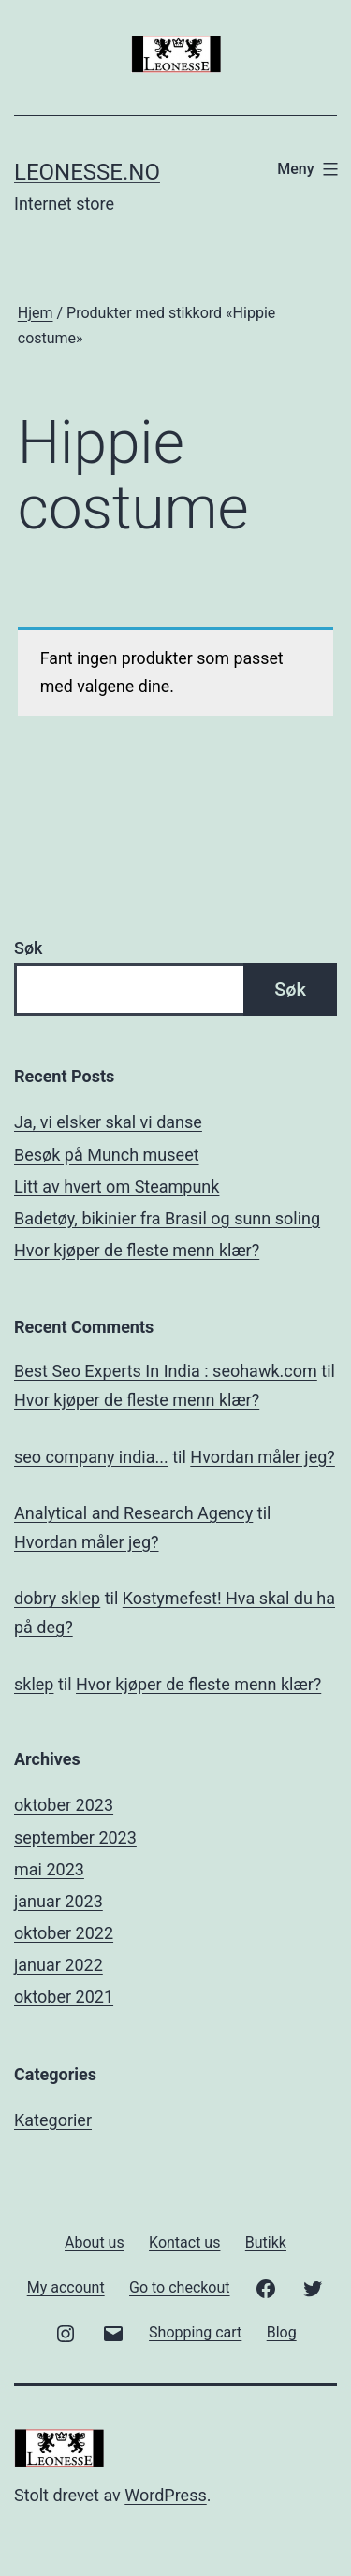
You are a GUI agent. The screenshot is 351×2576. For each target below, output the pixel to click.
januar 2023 (58, 1901)
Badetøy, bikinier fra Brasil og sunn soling (167, 1218)
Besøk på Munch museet (106, 1155)
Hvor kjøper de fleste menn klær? (136, 1250)
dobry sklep (57, 1598)
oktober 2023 (63, 1805)
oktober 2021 (63, 1996)
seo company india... (91, 1457)
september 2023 (75, 1837)
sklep (33, 1684)
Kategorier (53, 2120)
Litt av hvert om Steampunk (116, 1186)
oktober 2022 (63, 1933)
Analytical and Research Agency (133, 1513)
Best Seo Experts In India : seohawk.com (165, 1371)
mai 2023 (49, 1869)
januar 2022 (58, 1965)
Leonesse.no (87, 172)
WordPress (165, 2495)
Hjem (35, 313)
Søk (28, 948)
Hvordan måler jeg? (262, 1457)
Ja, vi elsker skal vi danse (108, 1122)
